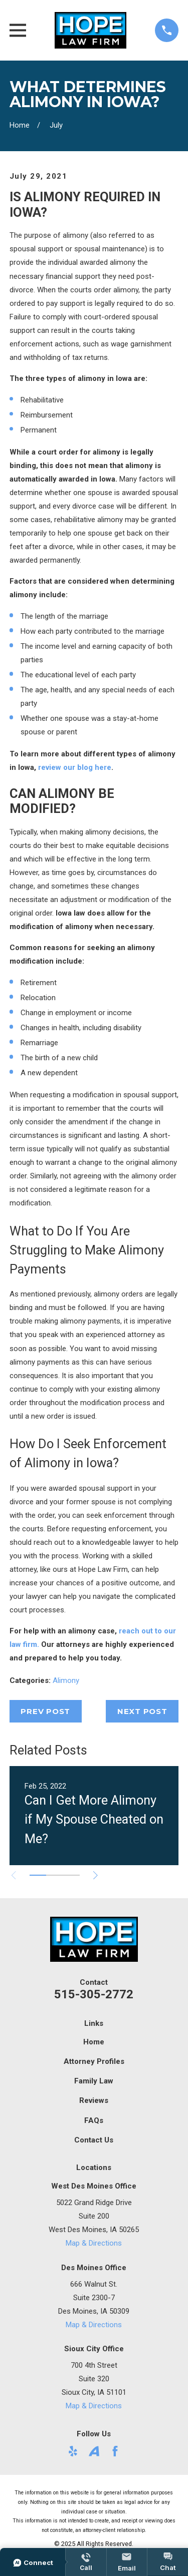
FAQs (93, 2120)
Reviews (93, 2100)
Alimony (66, 1680)
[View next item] (95, 1875)
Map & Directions (94, 2243)
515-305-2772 (93, 1994)
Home (93, 2041)
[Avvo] (94, 2451)
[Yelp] (73, 2451)
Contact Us (93, 2139)
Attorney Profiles (94, 2061)
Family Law (93, 2080)
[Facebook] (115, 2451)
